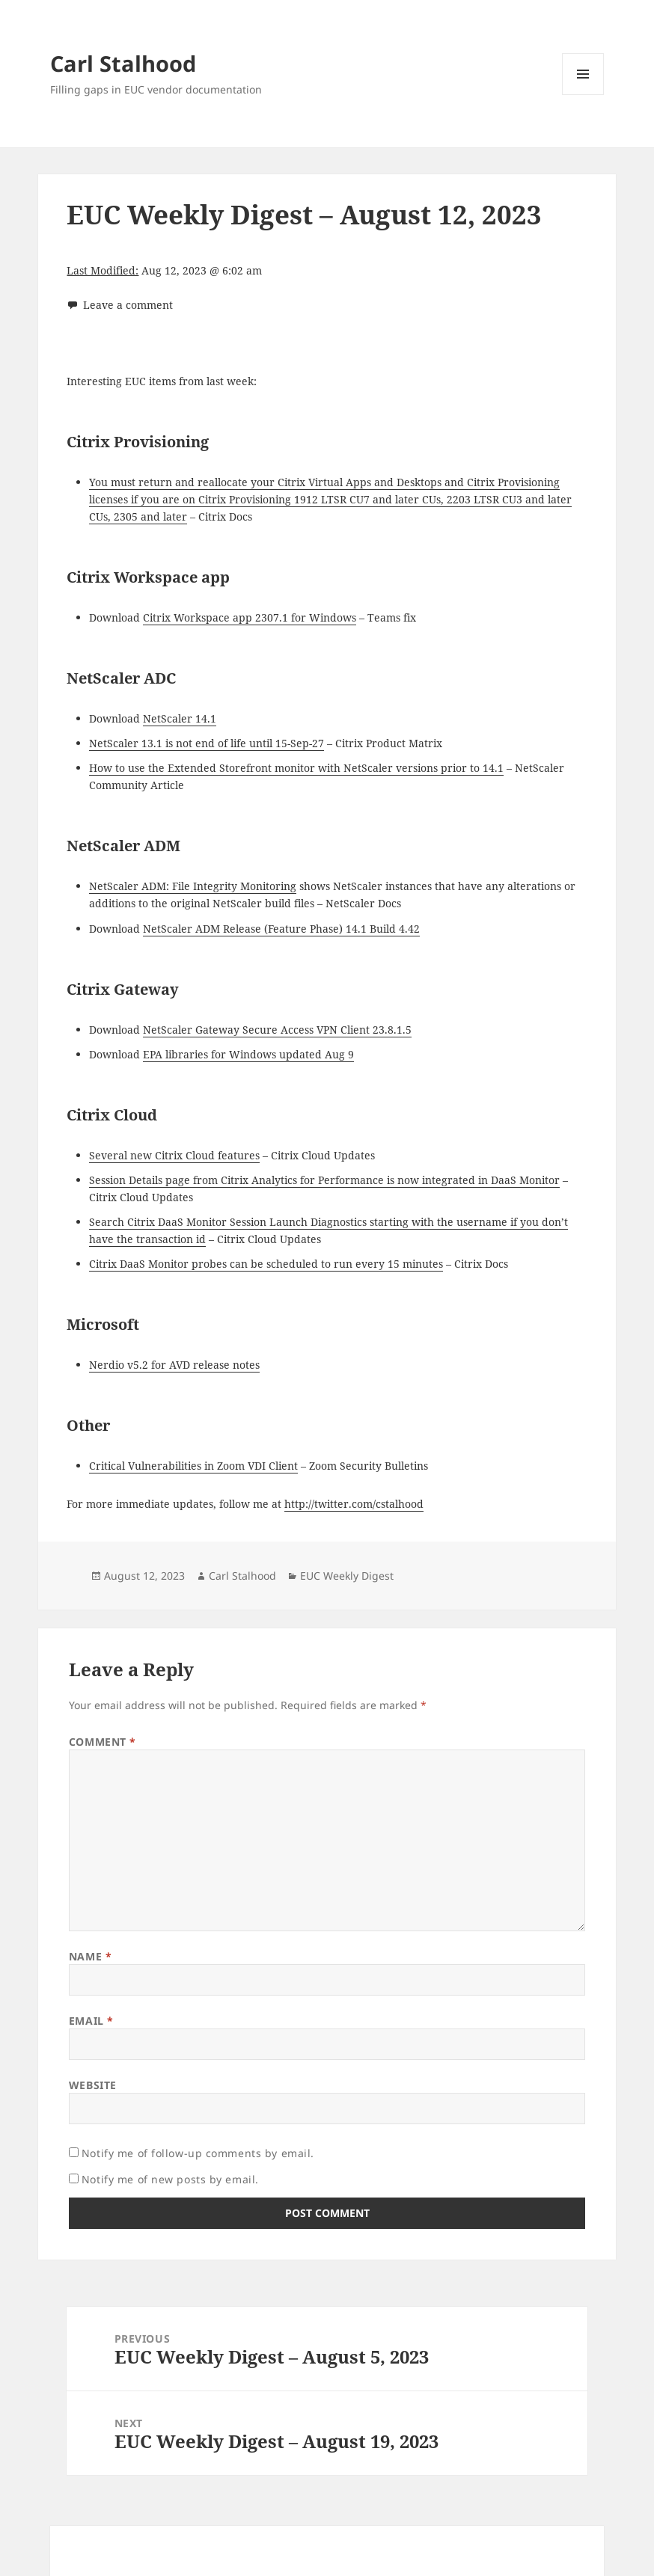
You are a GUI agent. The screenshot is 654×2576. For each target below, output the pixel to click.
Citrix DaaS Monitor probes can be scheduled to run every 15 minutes (266, 1264)
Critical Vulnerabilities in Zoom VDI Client (193, 1466)
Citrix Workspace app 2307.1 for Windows (249, 617)
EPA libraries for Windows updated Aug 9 (248, 1054)
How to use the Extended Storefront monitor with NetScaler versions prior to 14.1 (296, 768)
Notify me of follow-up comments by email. (198, 2153)
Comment (102, 1742)
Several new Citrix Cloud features (174, 1155)
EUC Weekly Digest (347, 1575)
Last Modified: (102, 270)
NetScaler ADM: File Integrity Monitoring (192, 886)
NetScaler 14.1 (179, 718)
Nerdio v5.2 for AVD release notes (174, 1365)
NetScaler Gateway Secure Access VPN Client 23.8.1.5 (277, 1029)
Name (90, 1956)
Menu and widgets (583, 94)
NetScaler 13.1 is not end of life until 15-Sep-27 (206, 743)
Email (91, 2021)
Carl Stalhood (123, 63)
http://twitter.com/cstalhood (354, 1504)
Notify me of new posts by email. (170, 2179)
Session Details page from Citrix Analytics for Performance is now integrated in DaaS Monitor (324, 1180)
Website (93, 2085)
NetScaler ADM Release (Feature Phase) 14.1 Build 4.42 (281, 928)
